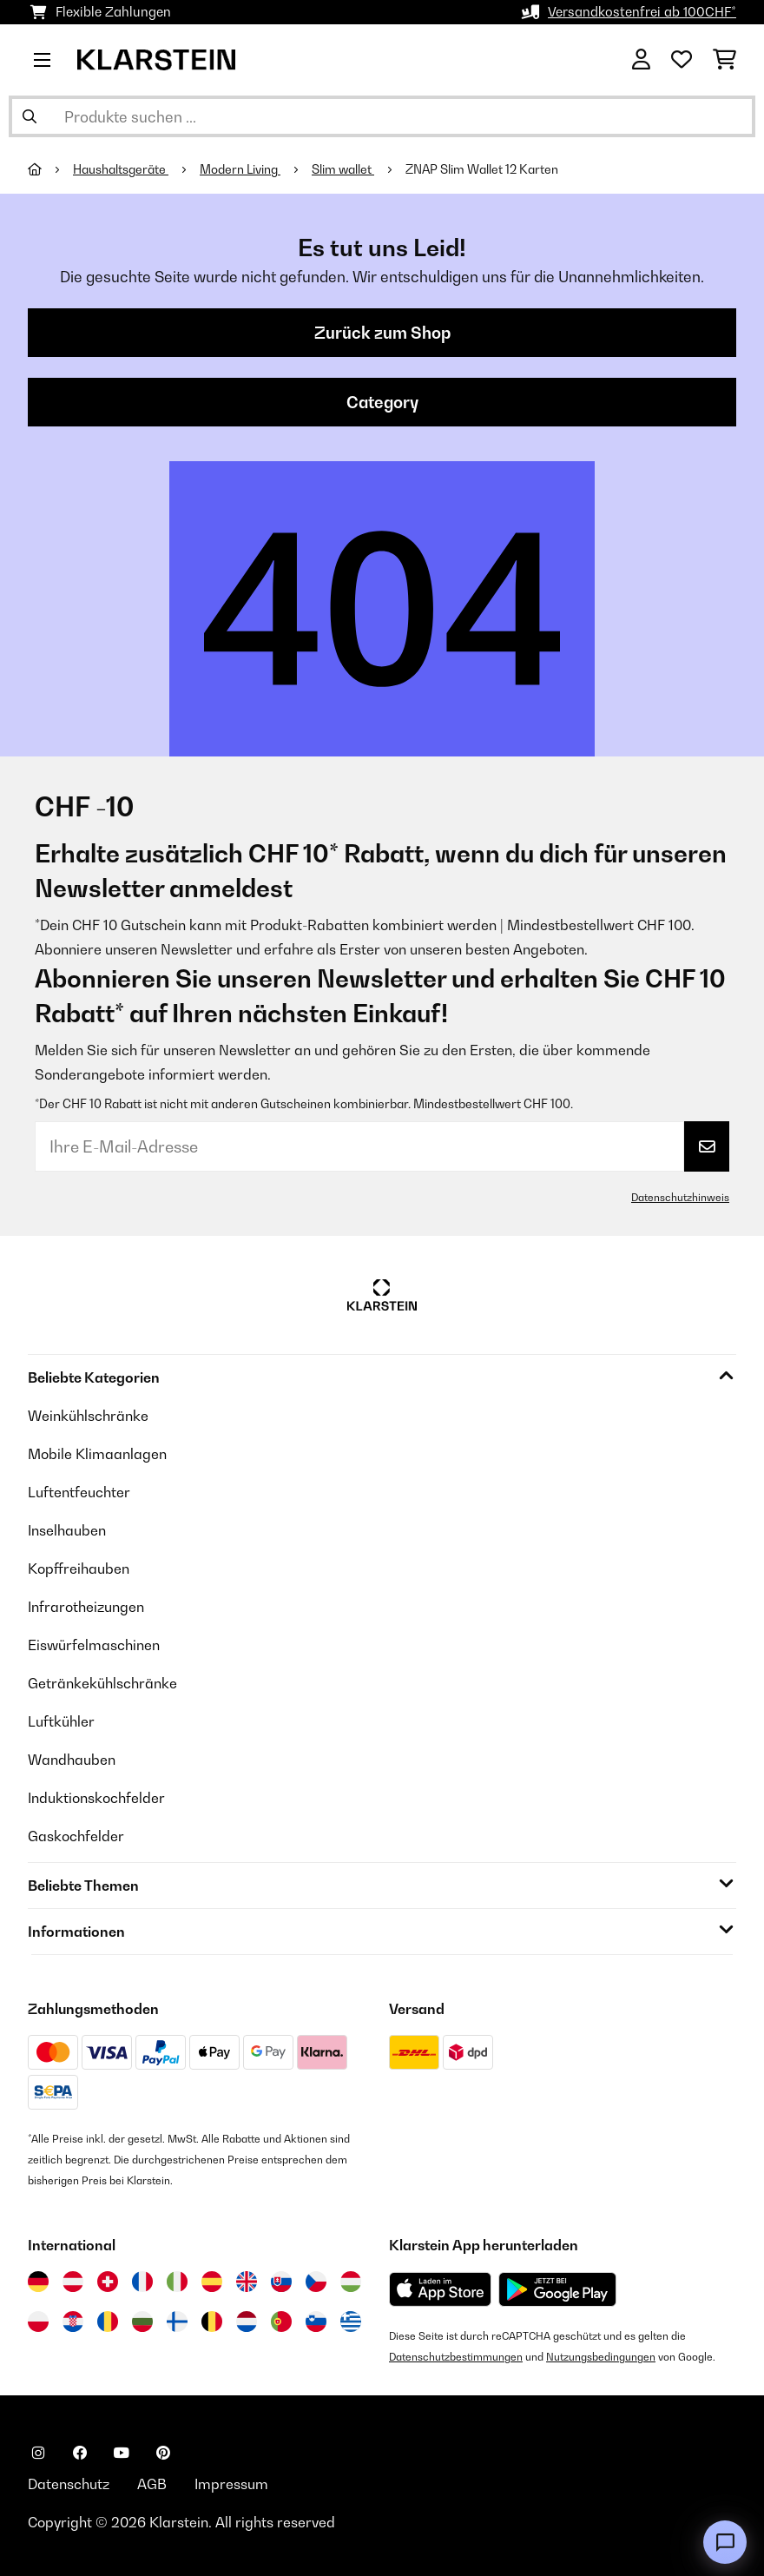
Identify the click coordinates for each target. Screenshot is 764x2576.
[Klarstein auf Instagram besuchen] (38, 2452)
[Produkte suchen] (382, 116)
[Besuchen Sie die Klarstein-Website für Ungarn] (350, 2281)
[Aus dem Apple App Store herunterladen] (440, 2289)
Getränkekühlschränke (102, 1683)
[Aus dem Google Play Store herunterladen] (557, 2289)
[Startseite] (50, 169)
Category (382, 402)
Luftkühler (61, 1721)
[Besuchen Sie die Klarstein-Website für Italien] (177, 2281)
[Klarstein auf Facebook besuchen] (79, 2452)
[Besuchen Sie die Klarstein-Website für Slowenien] (316, 2321)
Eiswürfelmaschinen (94, 1645)
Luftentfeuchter (79, 1492)
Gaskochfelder (76, 1836)
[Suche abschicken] (29, 116)
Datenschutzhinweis (680, 1197)
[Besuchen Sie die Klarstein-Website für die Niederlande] (246, 2321)
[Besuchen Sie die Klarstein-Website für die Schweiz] (107, 2281)
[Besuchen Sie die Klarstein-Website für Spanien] (211, 2281)
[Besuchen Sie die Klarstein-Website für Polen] (38, 2321)
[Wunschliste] (681, 60)
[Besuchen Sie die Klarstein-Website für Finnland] (177, 2321)
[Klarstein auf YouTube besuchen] (121, 2452)
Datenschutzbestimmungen (456, 2356)
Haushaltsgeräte (120, 169)
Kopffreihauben (78, 1568)
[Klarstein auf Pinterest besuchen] (163, 2452)
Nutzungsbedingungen (600, 2356)
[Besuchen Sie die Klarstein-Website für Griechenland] (350, 2322)
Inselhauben (67, 1530)
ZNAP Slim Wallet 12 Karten (481, 169)
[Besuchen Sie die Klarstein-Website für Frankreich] (142, 2281)
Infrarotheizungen (86, 1606)
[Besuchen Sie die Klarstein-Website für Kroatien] (73, 2321)
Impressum (231, 2484)
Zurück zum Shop (382, 332)
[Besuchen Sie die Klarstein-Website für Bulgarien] (142, 2321)
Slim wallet (343, 169)
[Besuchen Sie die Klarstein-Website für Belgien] (211, 2321)
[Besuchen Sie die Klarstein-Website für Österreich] (73, 2281)
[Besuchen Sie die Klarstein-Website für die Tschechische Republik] (316, 2281)
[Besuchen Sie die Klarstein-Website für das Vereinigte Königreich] (246, 2281)
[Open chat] (725, 2542)
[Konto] (641, 60)
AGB (152, 2484)
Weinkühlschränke (88, 1415)
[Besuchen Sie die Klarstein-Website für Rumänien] (107, 2321)
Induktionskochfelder (96, 1798)
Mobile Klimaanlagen (97, 1454)
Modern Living (240, 169)
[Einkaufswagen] (724, 60)
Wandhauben (71, 1759)
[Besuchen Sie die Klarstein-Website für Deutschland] (38, 2281)
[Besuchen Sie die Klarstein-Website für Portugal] (281, 2321)
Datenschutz (68, 2484)
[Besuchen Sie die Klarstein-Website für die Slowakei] (281, 2281)
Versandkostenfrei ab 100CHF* (642, 11)
